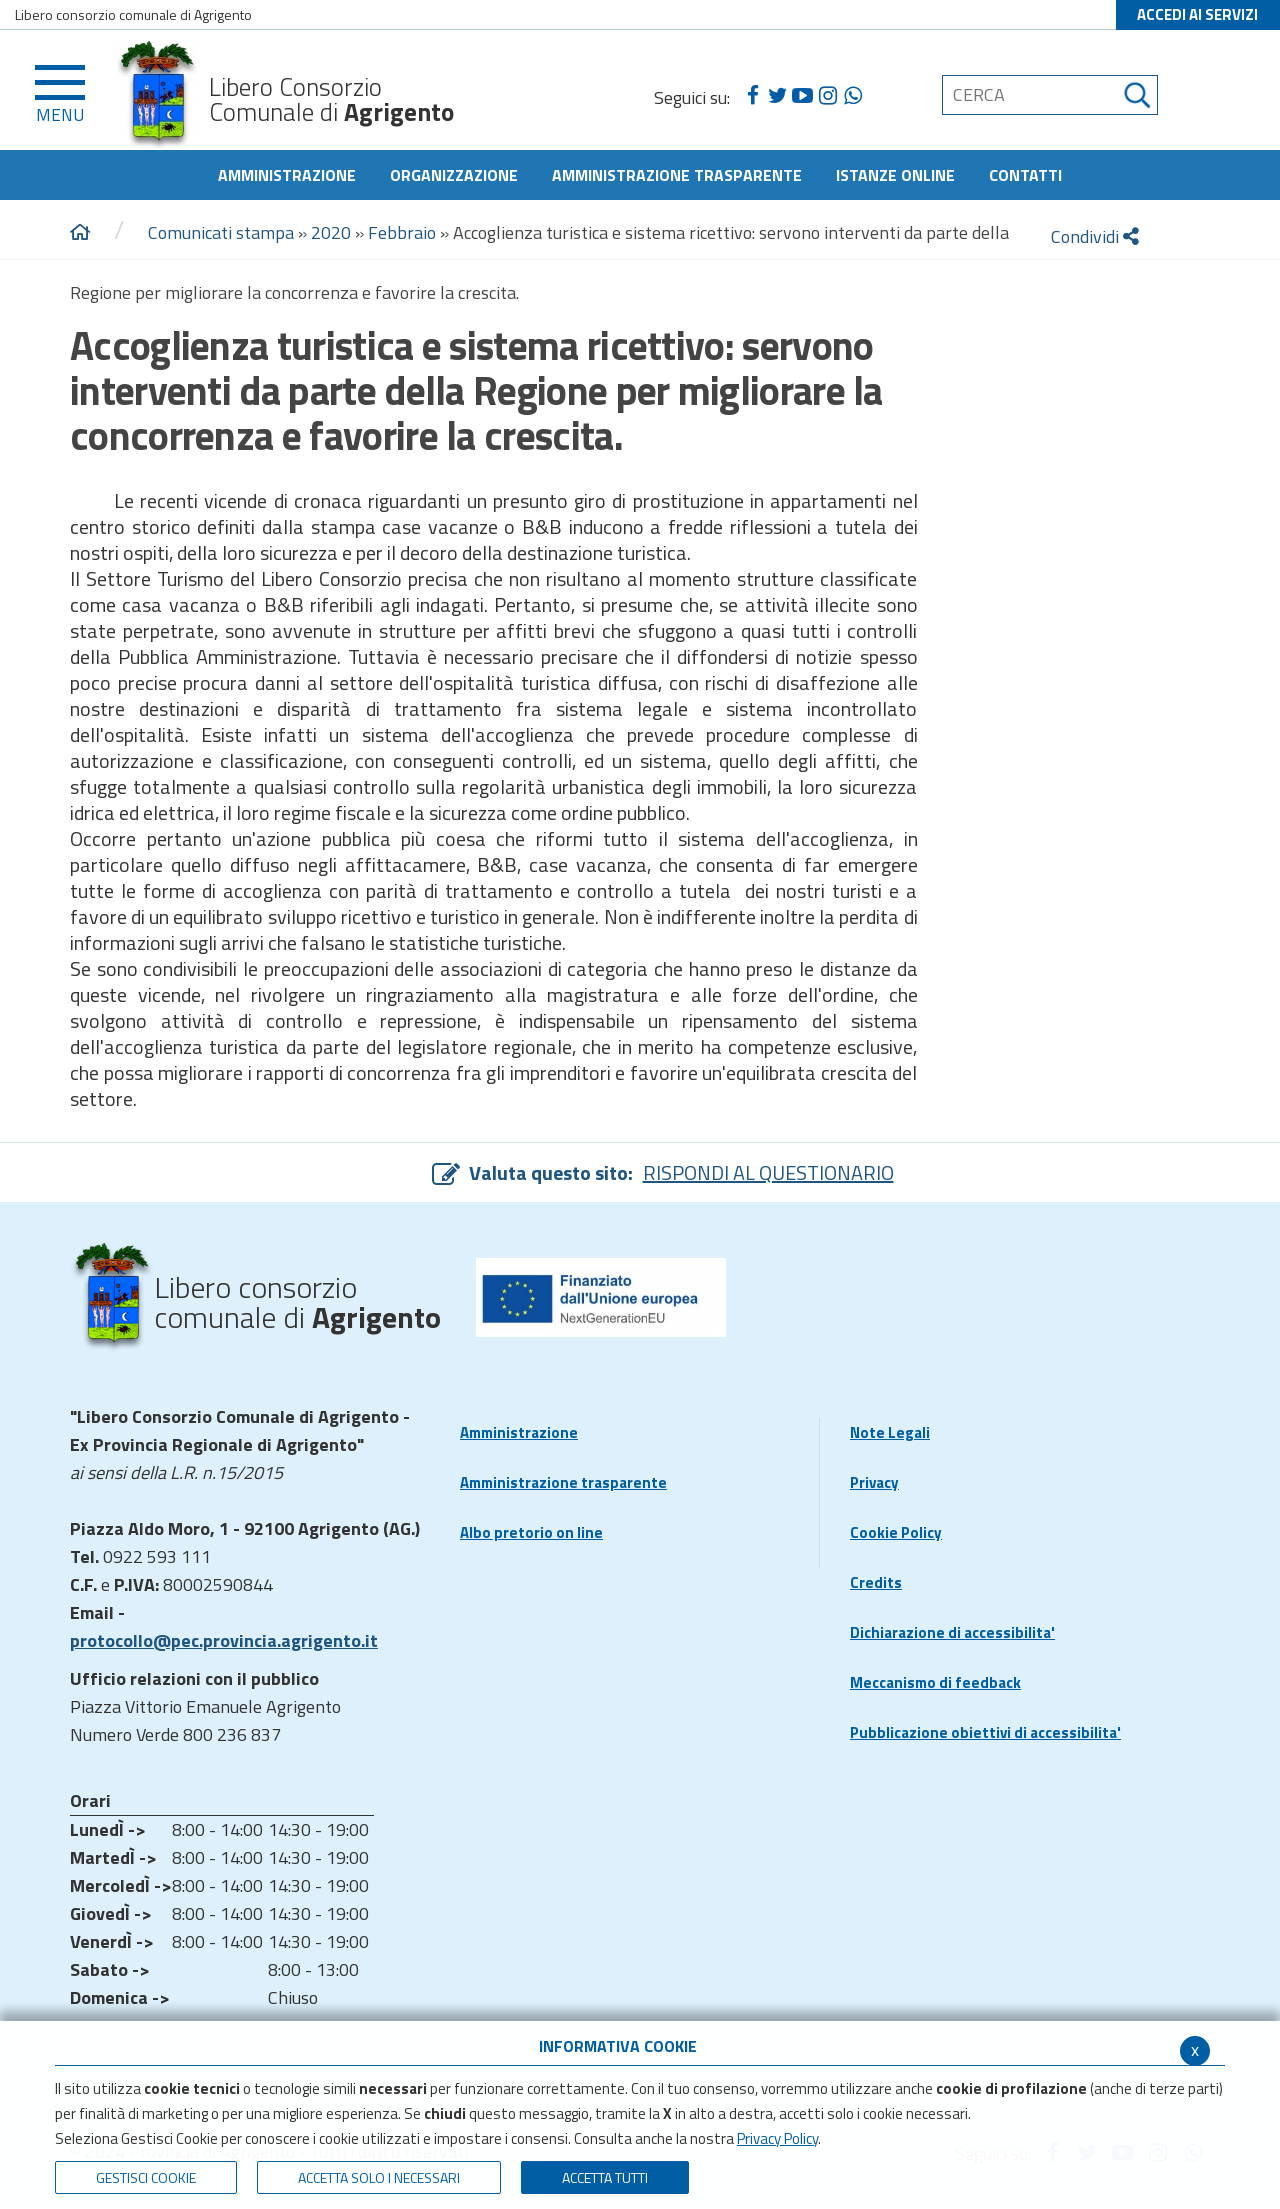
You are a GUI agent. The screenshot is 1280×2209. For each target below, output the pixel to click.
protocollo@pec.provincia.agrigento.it (224, 1640)
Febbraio (402, 232)
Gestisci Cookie (146, 2177)
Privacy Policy (777, 2138)
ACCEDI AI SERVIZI (1197, 14)
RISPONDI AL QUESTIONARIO (768, 1172)
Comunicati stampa (221, 232)
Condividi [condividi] (1095, 236)
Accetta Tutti (605, 2177)
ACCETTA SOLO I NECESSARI (379, 2177)
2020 (331, 232)
